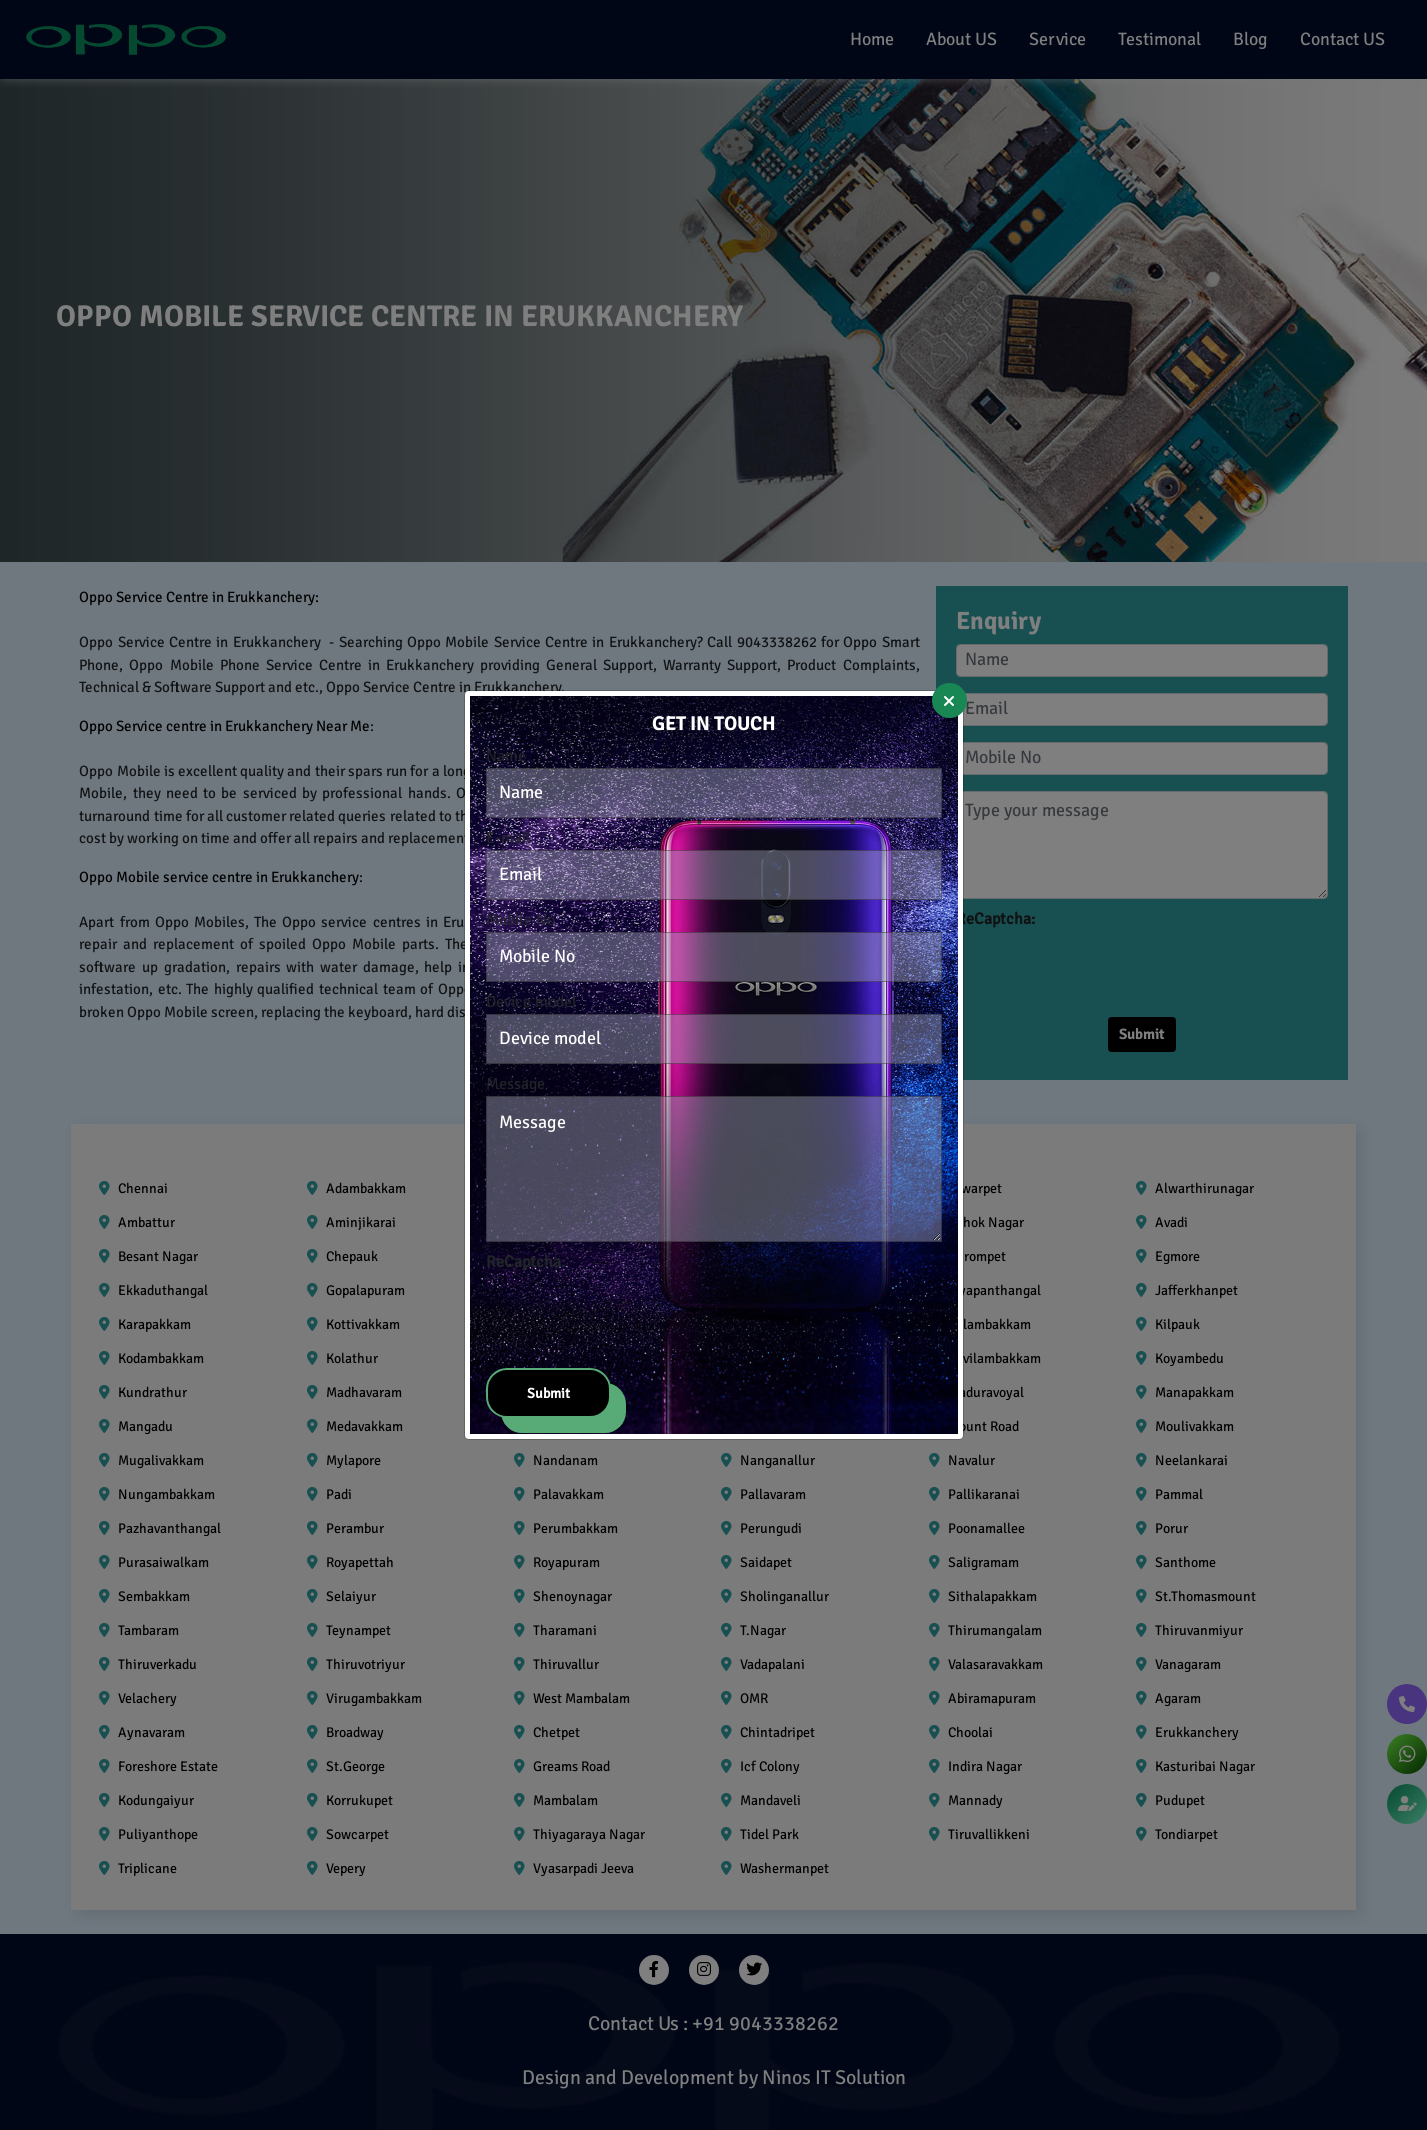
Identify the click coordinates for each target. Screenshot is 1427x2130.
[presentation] (638, 1313)
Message (515, 1084)
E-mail (508, 838)
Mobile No (520, 920)
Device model (531, 1002)
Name (506, 756)
